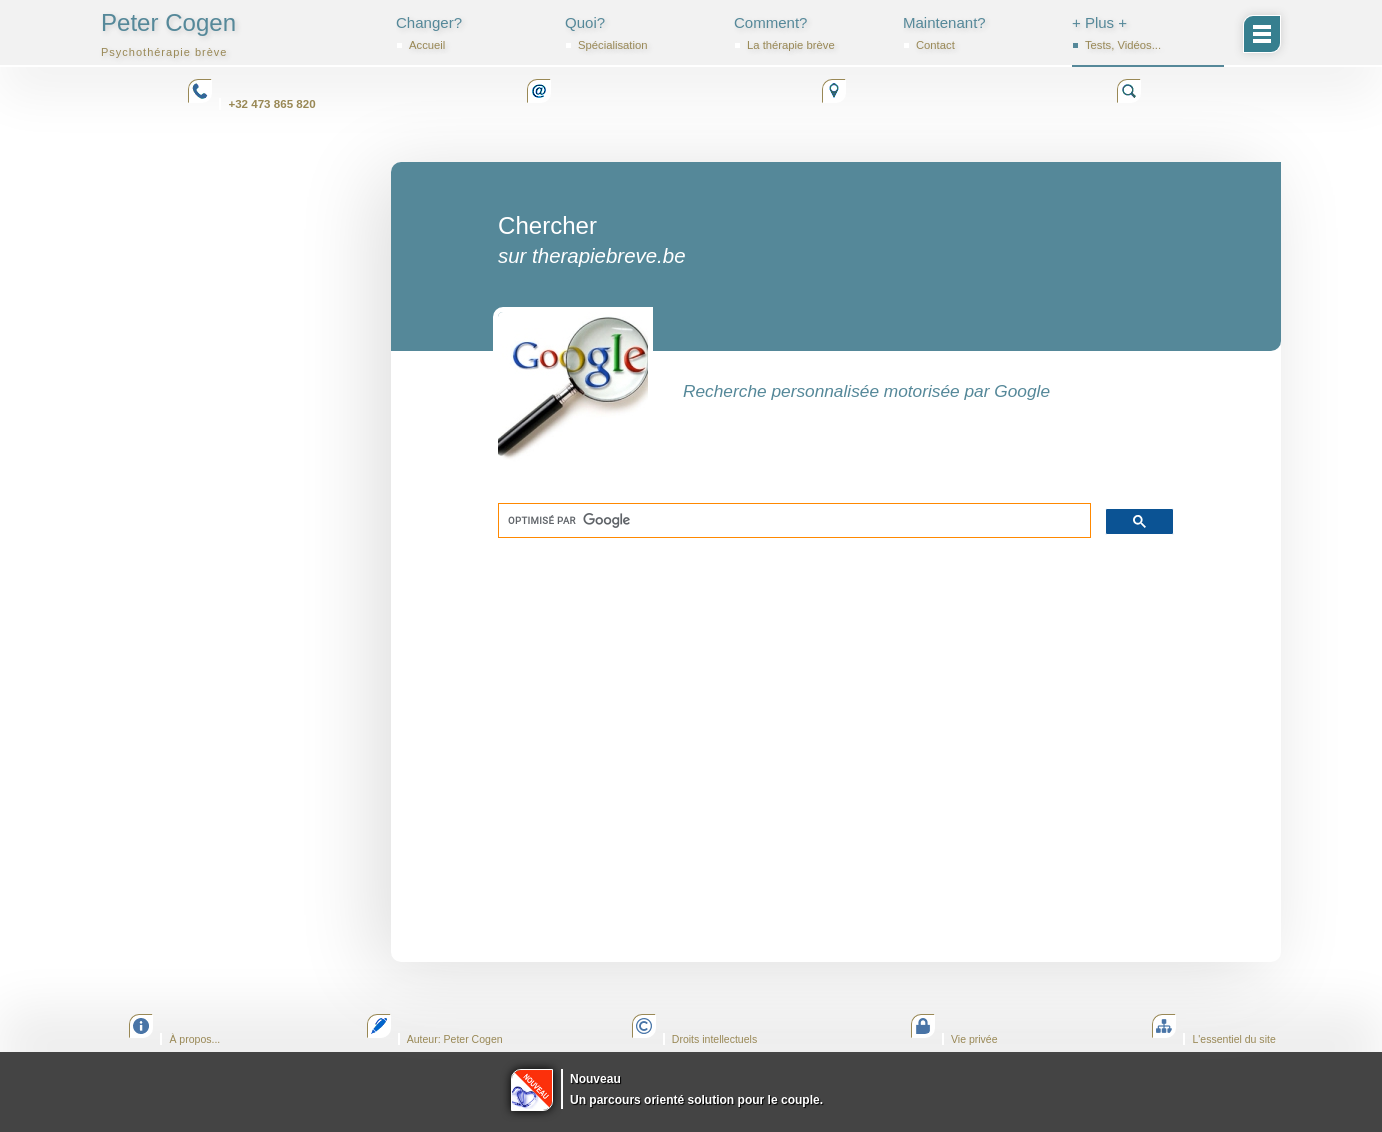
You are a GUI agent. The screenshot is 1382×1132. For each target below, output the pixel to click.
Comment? (810, 33)
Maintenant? (979, 33)
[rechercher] (792, 521)
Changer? (472, 33)
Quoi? (641, 33)
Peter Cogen (168, 33)
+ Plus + (1148, 33)
